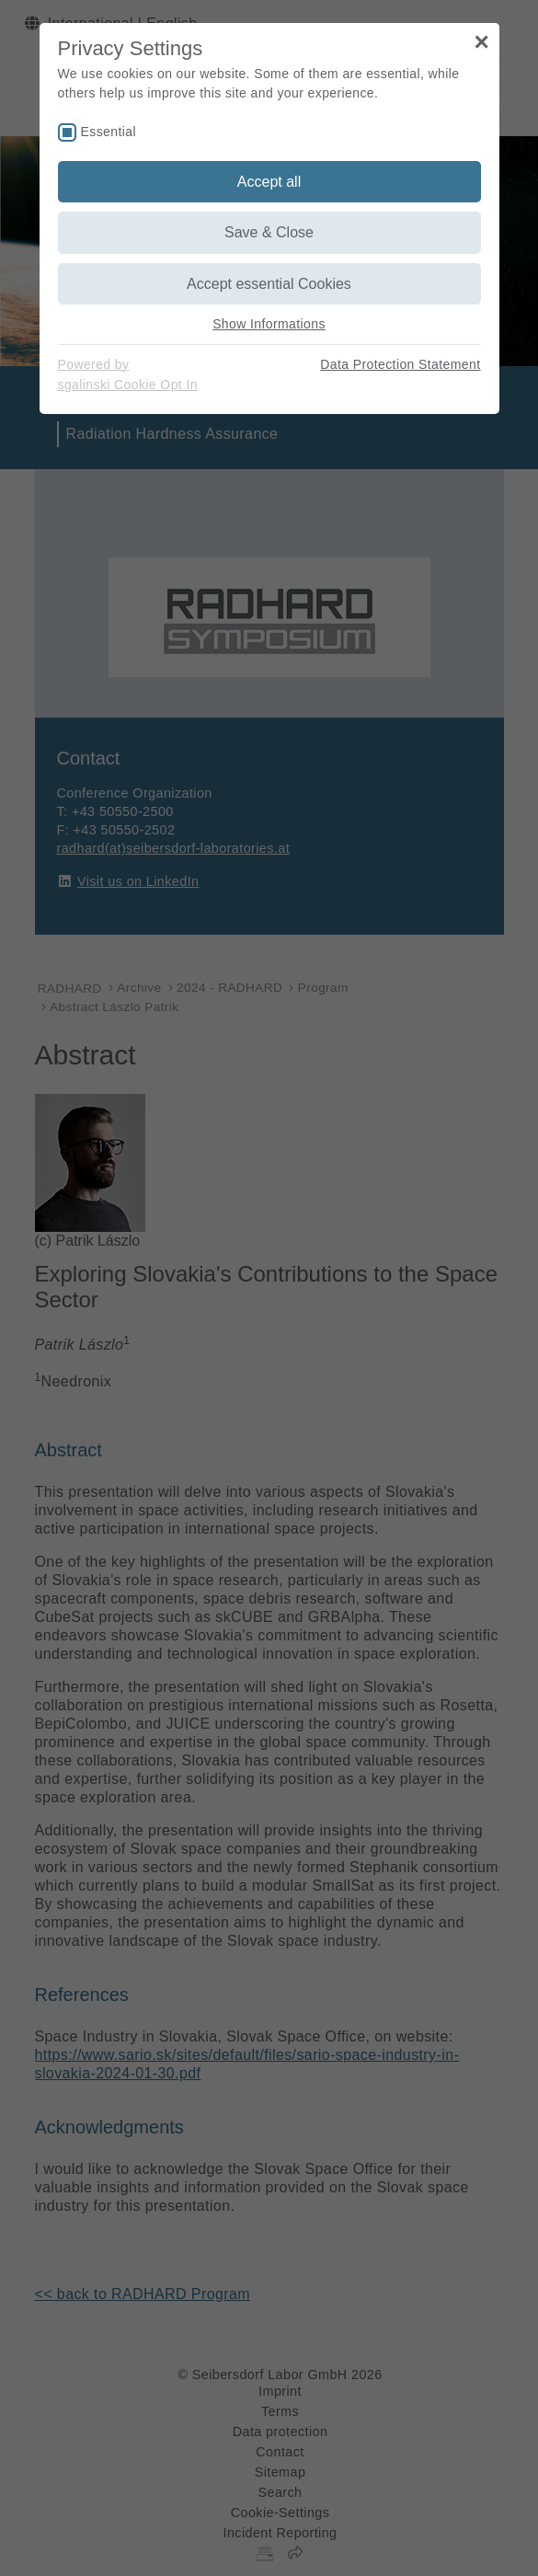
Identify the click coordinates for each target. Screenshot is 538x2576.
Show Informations (269, 323)
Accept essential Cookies (269, 284)
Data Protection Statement (400, 364)
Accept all (269, 182)
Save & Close (269, 232)
